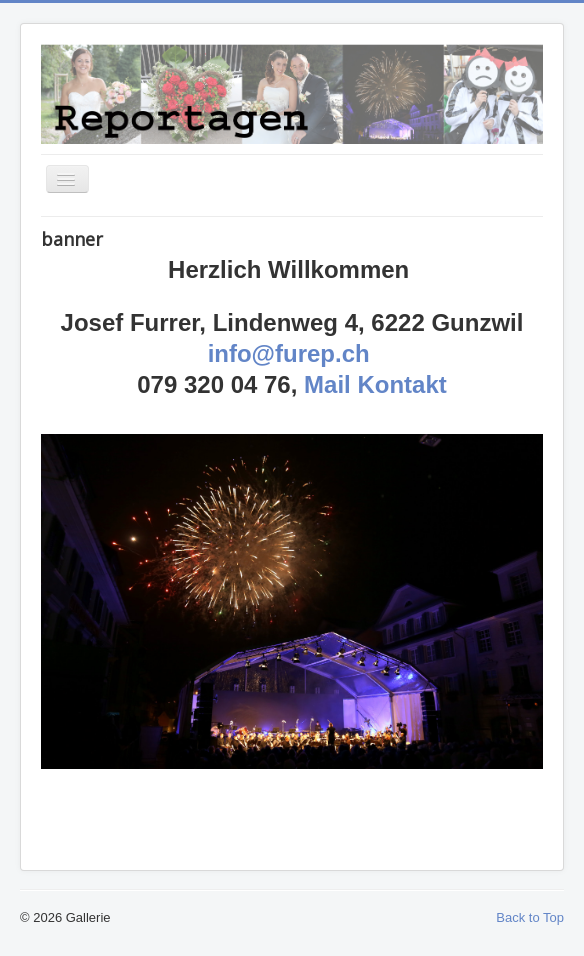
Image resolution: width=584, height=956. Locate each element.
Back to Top (530, 917)
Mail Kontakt (375, 384)
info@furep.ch (289, 353)
